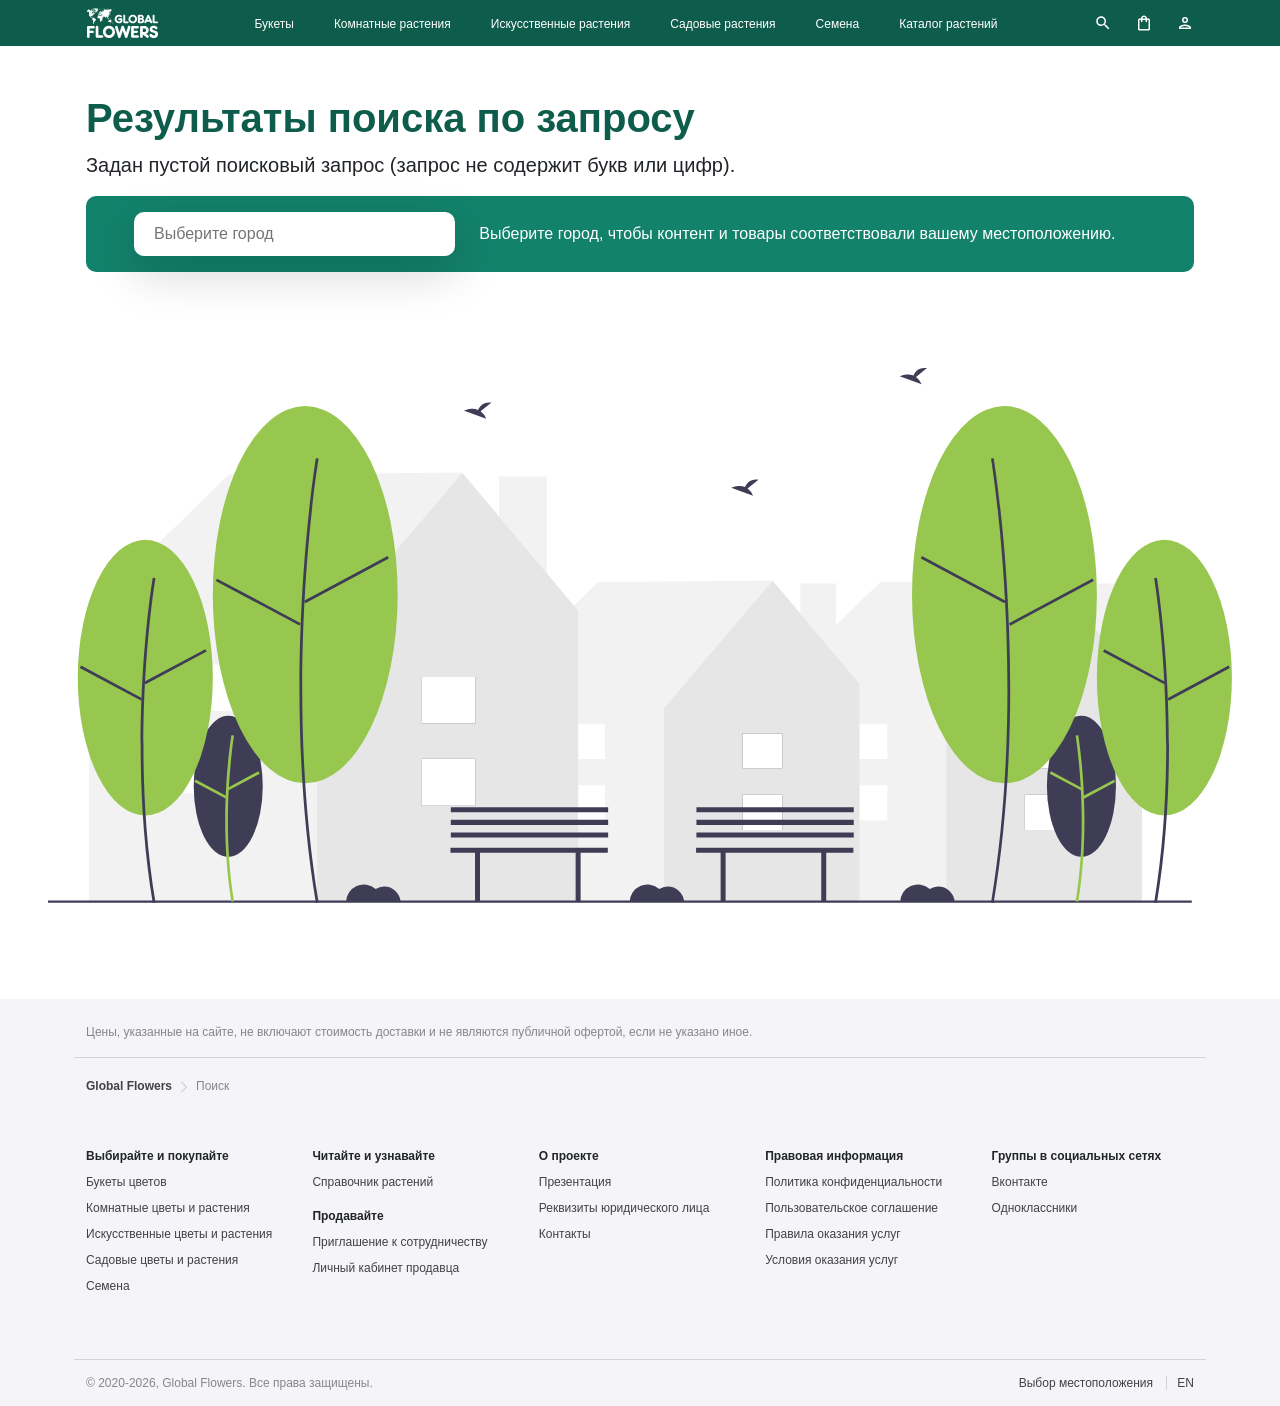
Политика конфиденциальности (853, 1182)
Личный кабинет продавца (385, 1268)
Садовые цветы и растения (162, 1260)
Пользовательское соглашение (851, 1208)
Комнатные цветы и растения (168, 1208)
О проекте (569, 1156)
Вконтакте (1020, 1182)
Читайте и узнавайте (373, 1156)
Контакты (565, 1234)
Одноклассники (1035, 1208)
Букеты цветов (126, 1182)
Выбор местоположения (1086, 1383)
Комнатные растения (392, 24)
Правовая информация (834, 1156)
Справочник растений (372, 1182)
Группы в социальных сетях (1077, 1156)
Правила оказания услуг (832, 1234)
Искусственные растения (560, 24)
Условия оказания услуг (831, 1260)
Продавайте (347, 1216)
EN (1185, 1383)
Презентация (575, 1182)
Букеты (273, 24)
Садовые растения (722, 24)
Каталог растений (948, 24)
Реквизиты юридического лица (624, 1208)
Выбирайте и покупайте (157, 1156)
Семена (838, 24)
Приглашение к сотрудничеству (399, 1242)
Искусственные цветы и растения (179, 1234)
